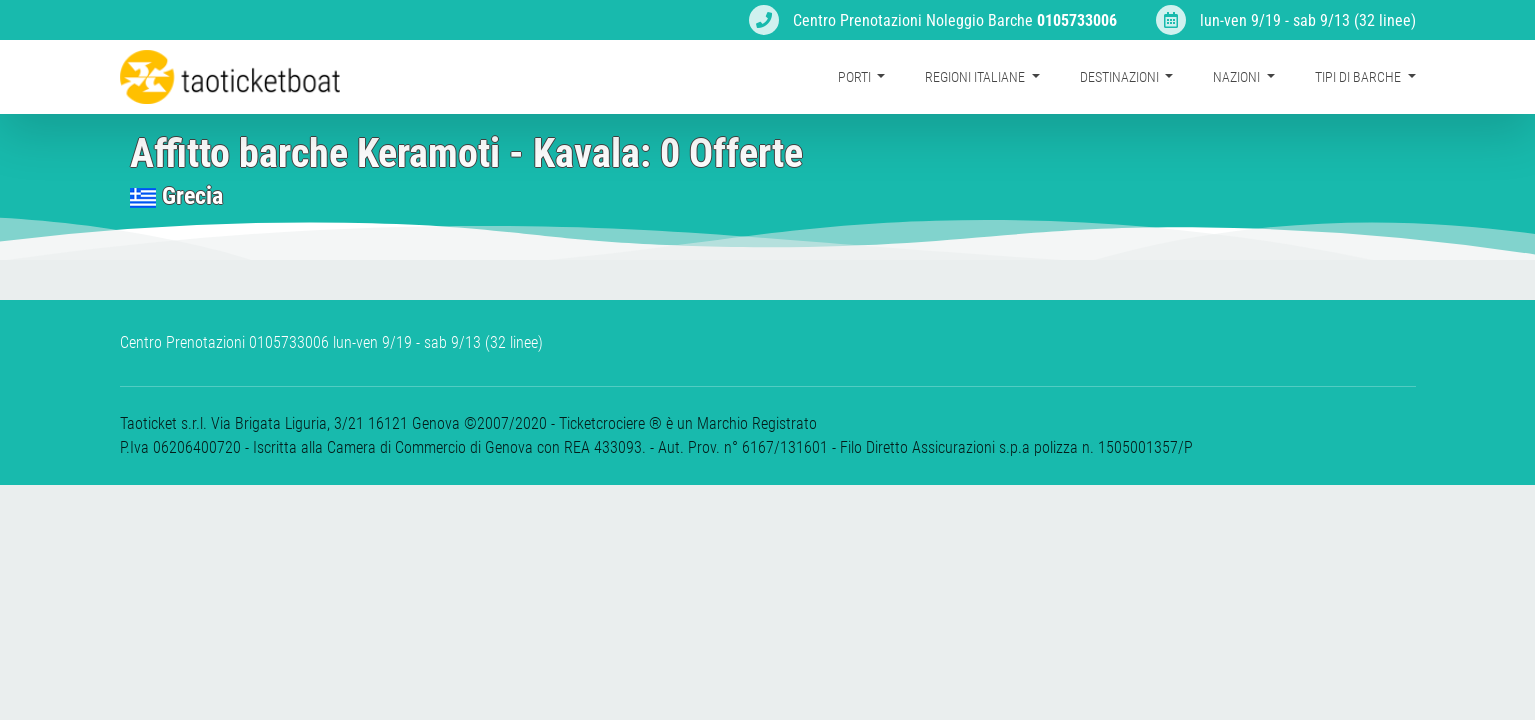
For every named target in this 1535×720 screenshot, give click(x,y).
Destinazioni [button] (1121, 77)
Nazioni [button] (1238, 77)
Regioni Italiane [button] (976, 77)
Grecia (192, 196)
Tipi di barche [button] (1359, 77)
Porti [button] (856, 77)
